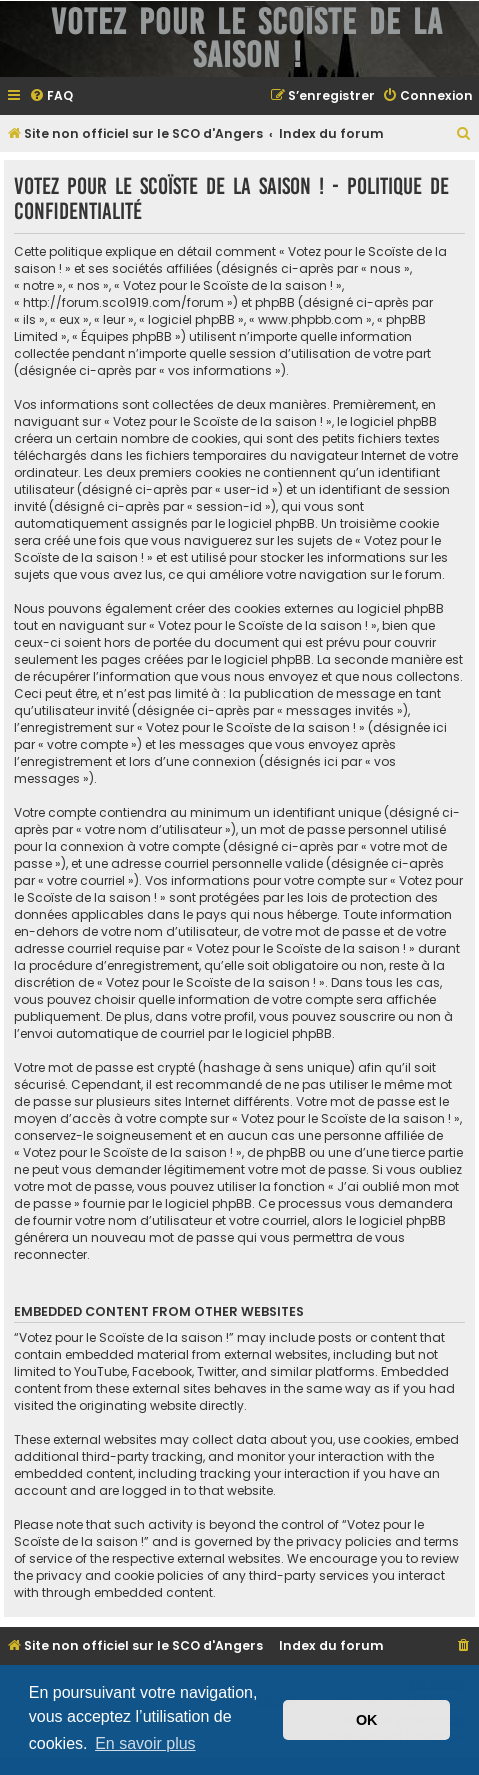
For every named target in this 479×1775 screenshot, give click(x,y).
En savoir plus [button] (145, 1743)
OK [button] (367, 1720)
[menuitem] (51, 96)
